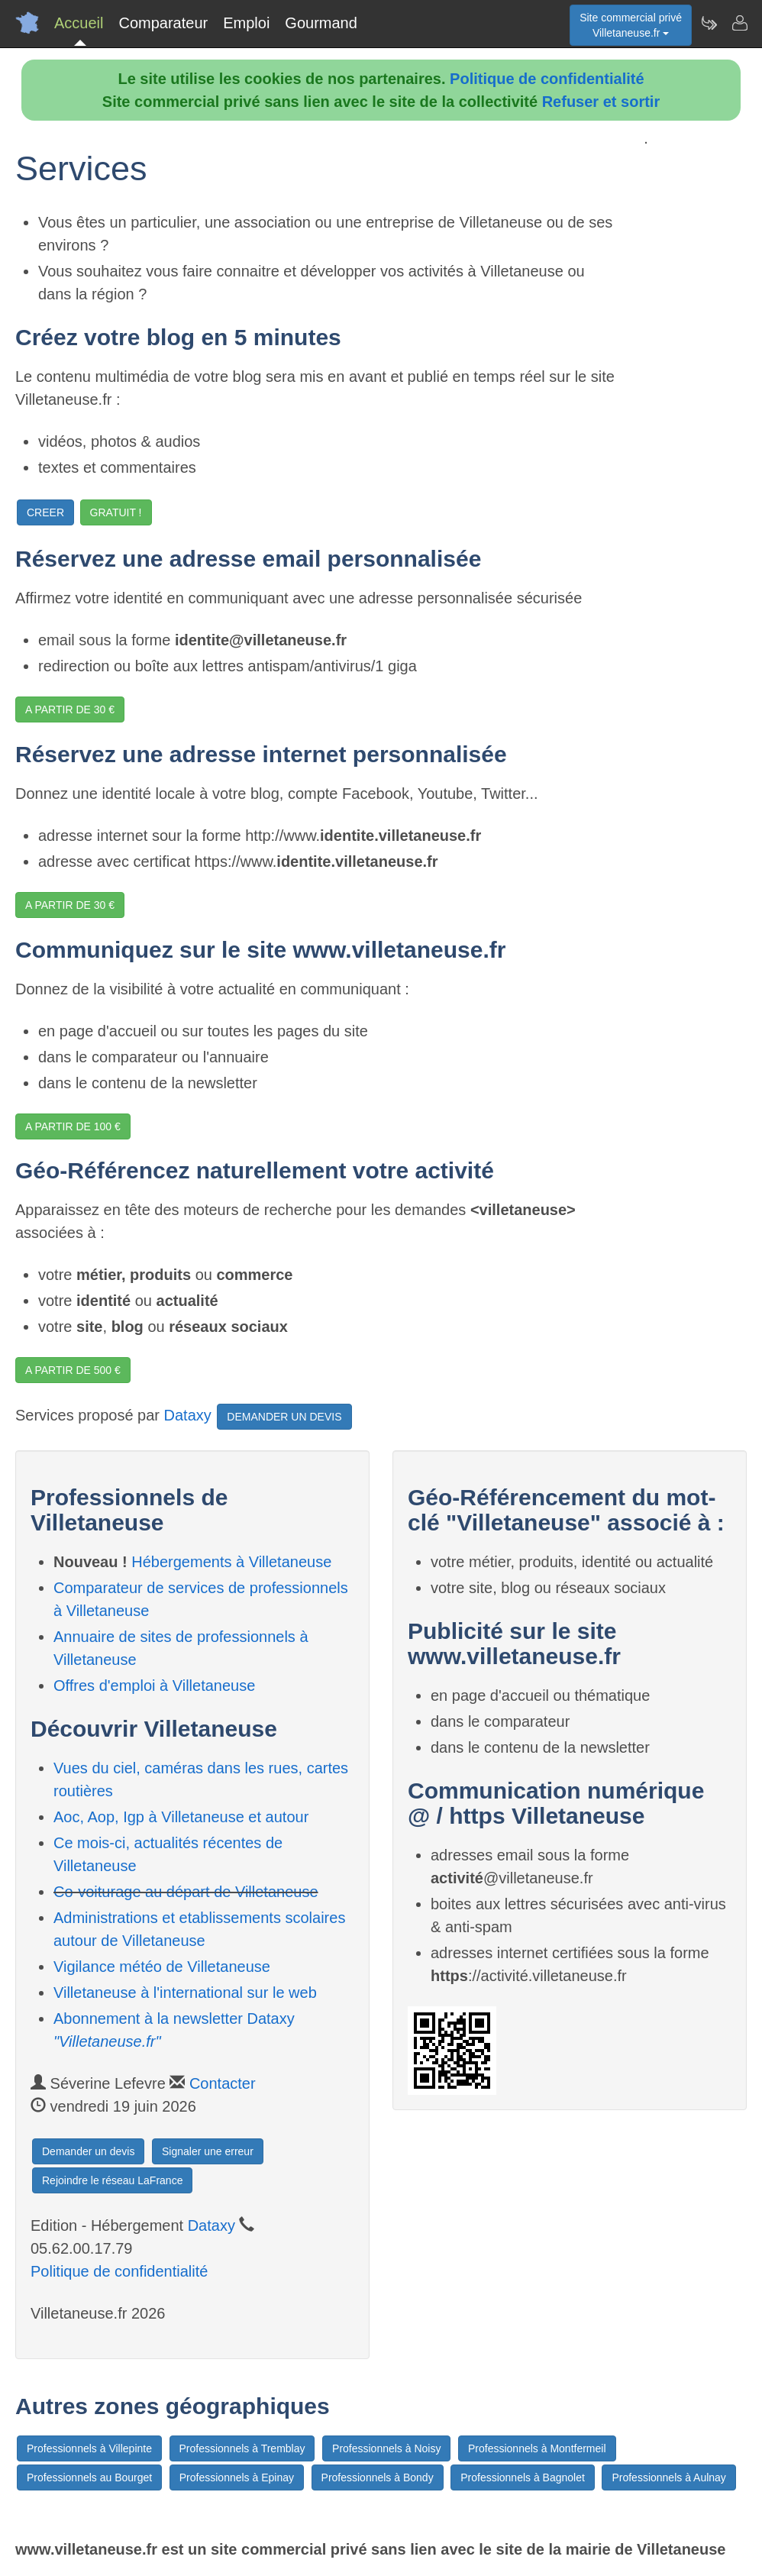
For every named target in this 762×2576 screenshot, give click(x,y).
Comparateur (163, 23)
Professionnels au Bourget (89, 2477)
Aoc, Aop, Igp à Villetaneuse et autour (180, 1816)
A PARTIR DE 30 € (70, 709)
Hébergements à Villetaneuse (231, 1561)
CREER (45, 512)
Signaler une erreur (207, 2151)
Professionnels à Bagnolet (522, 2477)
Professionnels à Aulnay (668, 2477)
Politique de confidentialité (547, 78)
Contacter (222, 2083)
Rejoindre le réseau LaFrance (112, 2180)
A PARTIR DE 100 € (73, 1126)
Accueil (78, 23)
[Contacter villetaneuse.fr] (739, 23)
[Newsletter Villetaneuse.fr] (708, 23)
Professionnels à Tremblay (242, 2448)
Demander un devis (88, 2151)
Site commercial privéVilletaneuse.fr (631, 25)
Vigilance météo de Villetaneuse (161, 1966)
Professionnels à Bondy (377, 2477)
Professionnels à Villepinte (89, 2448)
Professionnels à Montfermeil (537, 2448)
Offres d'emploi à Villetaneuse (154, 1685)
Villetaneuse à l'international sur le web (185, 1992)
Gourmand (321, 23)
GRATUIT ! (116, 512)
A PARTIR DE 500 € (73, 1370)
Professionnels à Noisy (386, 2448)
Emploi (246, 23)
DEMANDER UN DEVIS (284, 1417)
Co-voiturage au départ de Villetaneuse (185, 1891)
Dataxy (187, 1416)
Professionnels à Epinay (236, 2477)
